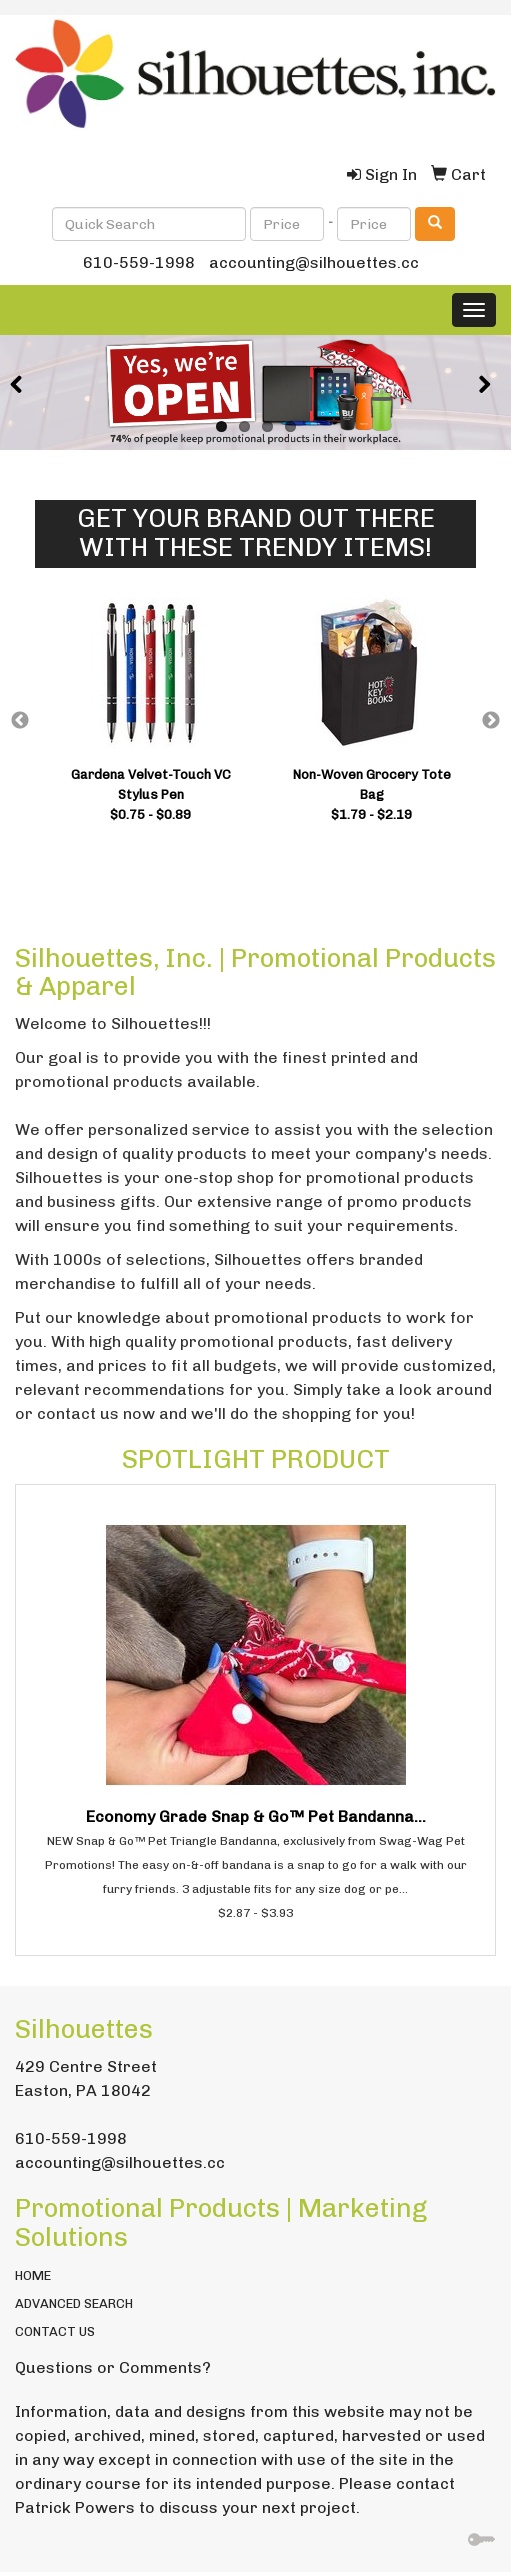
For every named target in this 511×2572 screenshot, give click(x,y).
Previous (20, 721)
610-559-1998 (139, 262)
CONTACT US (55, 2331)
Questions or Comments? (113, 2367)
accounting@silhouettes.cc (314, 262)
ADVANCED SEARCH (74, 2303)
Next (491, 721)
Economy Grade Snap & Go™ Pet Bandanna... (256, 1816)
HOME (33, 2275)
